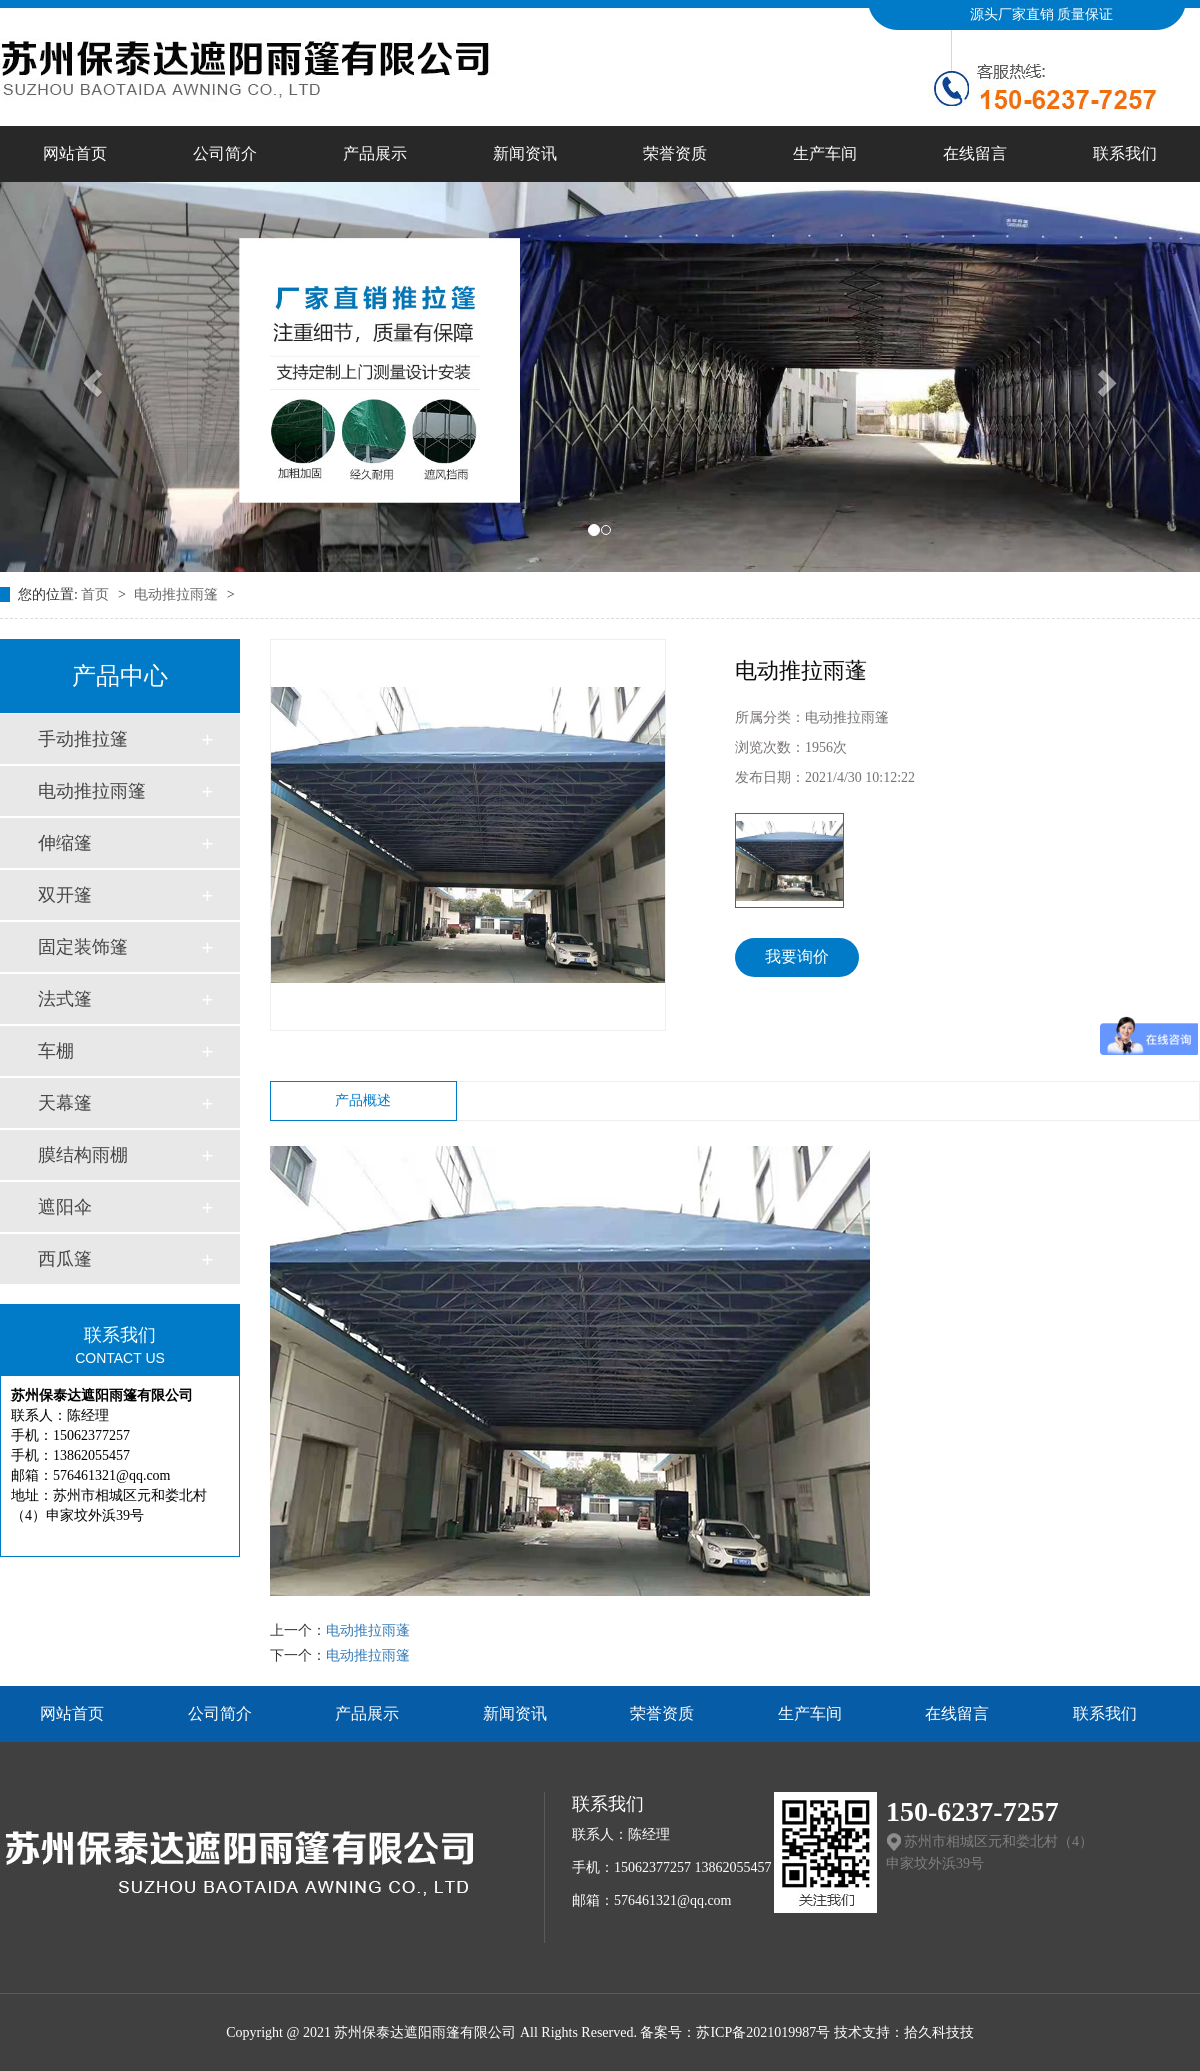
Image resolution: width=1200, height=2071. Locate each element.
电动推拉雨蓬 (368, 1630)
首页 (97, 594)
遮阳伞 (65, 1207)
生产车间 (825, 153)
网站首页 (75, 153)
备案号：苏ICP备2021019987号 (735, 2032)
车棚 (56, 1051)
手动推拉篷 (83, 739)
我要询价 (797, 956)
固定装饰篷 (83, 947)
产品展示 (375, 153)
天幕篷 (65, 1103)
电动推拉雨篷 (178, 594)
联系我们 (1125, 153)
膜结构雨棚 (83, 1155)
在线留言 (975, 153)
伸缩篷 (65, 843)
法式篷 (65, 999)
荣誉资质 (675, 153)
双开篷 (65, 895)
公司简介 (225, 153)
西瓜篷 (65, 1259)
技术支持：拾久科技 (897, 2032)
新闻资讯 (525, 153)
